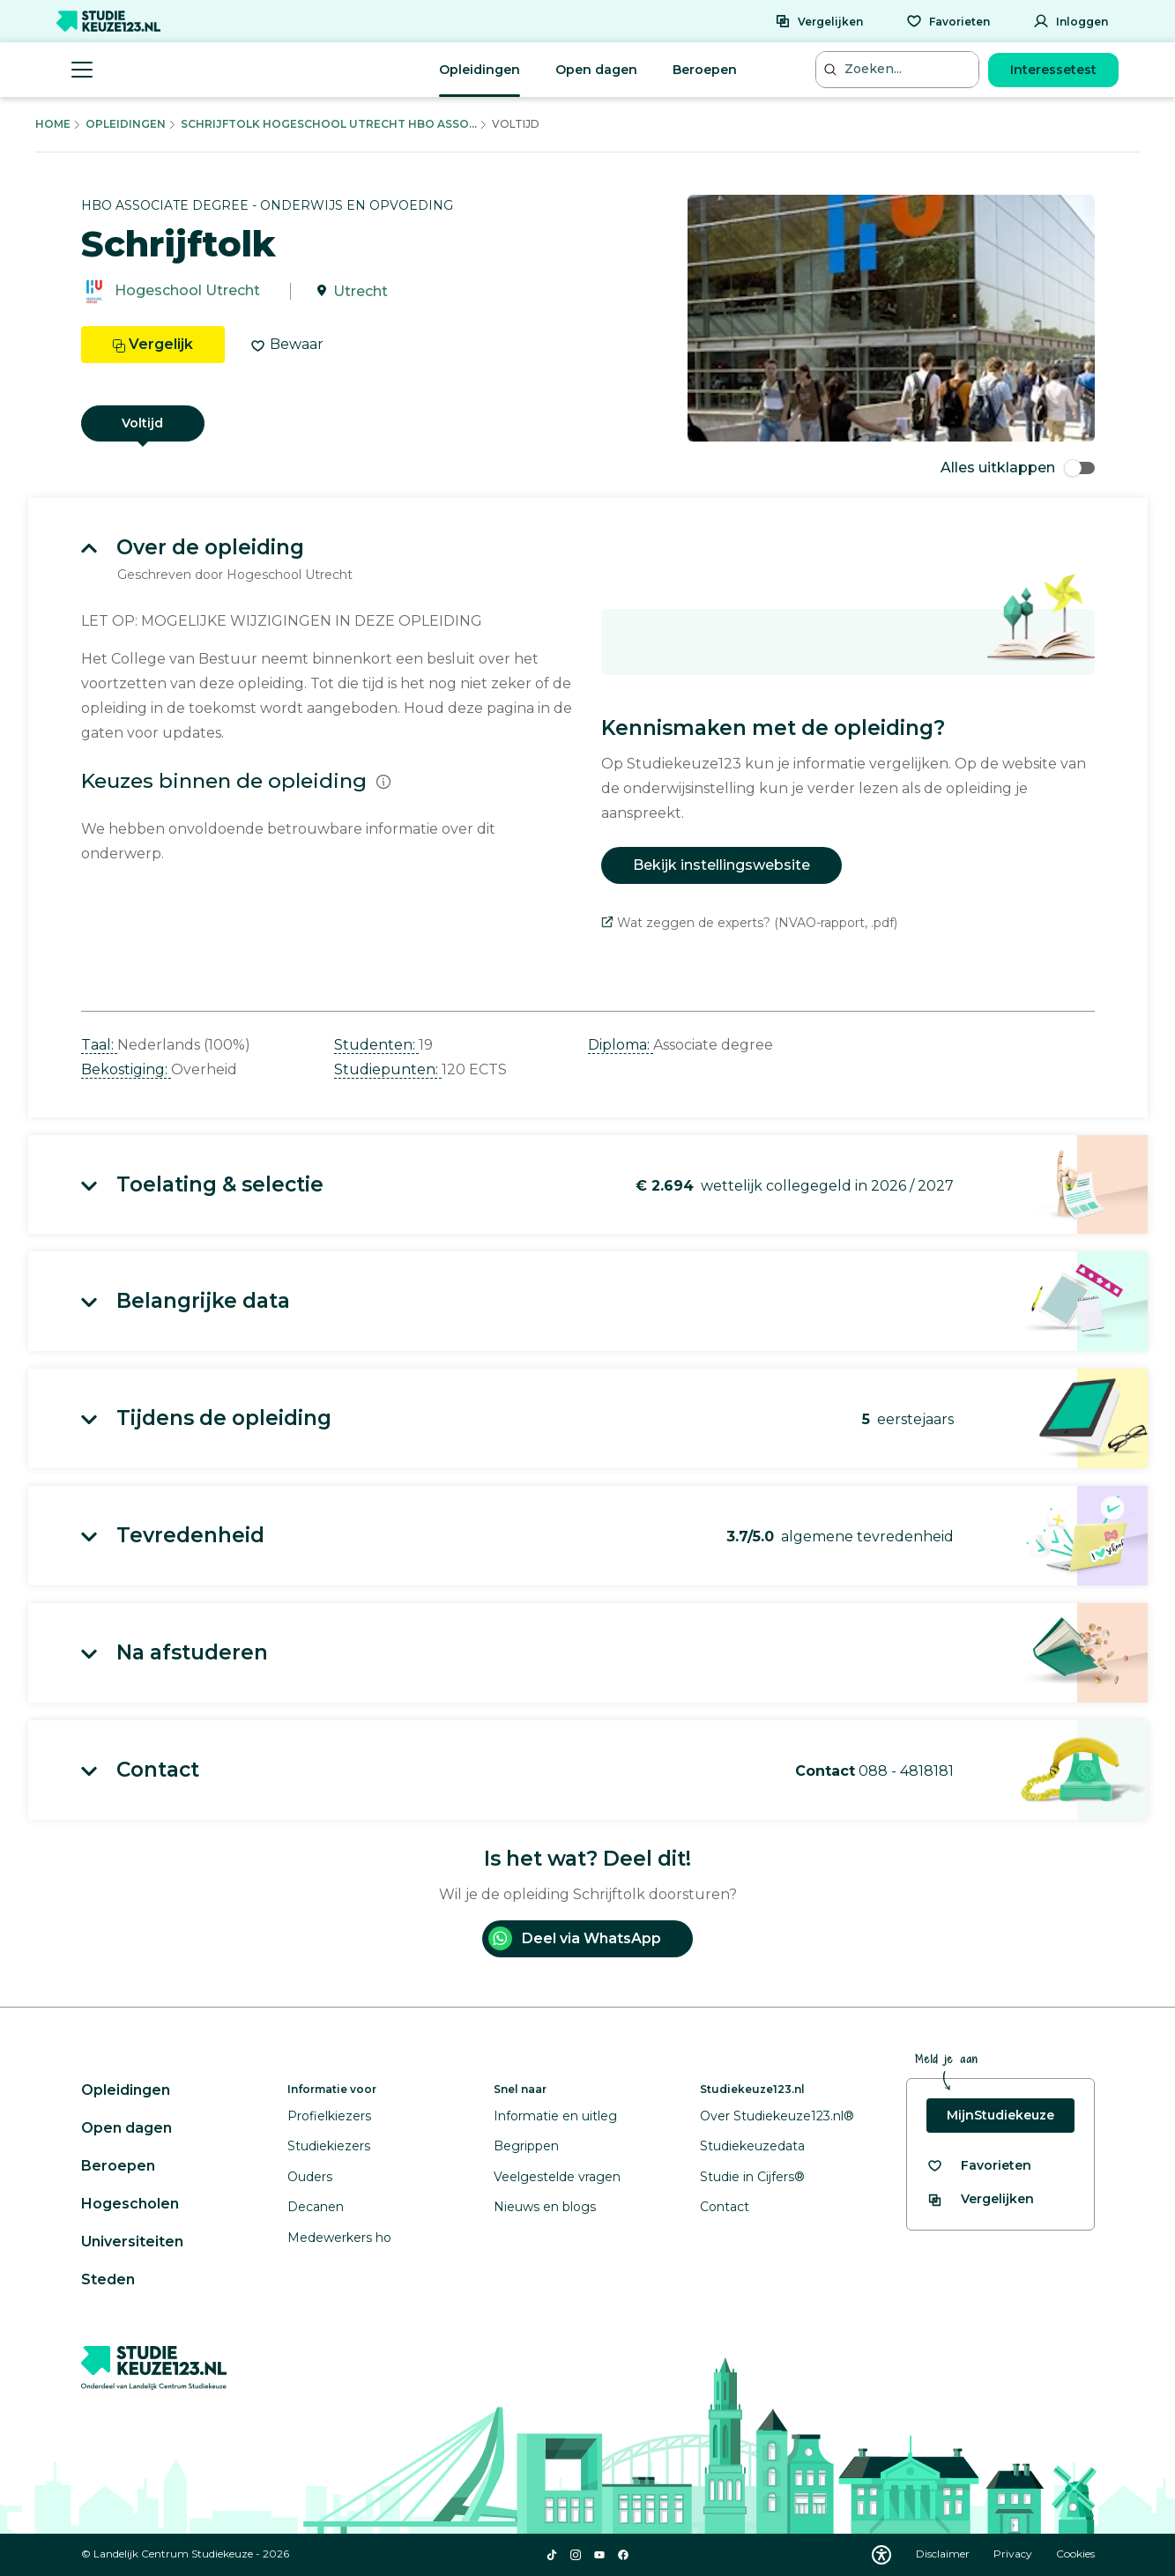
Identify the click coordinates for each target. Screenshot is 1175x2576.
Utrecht (360, 291)
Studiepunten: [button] (388, 1069)
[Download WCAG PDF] (881, 2554)
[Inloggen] (1071, 21)
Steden (108, 2279)
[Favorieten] (948, 21)
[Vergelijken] (819, 21)
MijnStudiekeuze (1000, 2115)
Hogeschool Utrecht (187, 291)
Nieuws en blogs (545, 2207)
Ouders (309, 2177)
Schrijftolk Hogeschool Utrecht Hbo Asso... (329, 123)
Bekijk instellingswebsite (721, 865)
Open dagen (596, 70)
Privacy (1014, 2553)
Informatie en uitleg (555, 2116)
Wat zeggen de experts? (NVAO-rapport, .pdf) (749, 923)
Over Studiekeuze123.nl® (777, 2116)
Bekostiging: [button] (126, 1069)
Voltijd (142, 423)
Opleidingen (479, 70)
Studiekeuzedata (752, 2146)
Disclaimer (944, 2553)
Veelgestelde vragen (557, 2177)
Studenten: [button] (376, 1044)
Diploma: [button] (620, 1044)
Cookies (1075, 2553)
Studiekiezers (328, 2146)
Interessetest (1053, 70)
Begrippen (526, 2146)
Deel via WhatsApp (574, 1938)
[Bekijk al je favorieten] (978, 2166)
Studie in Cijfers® (752, 2177)
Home (53, 123)
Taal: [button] (99, 1044)
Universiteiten (132, 2241)
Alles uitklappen (1018, 467)
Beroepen (705, 70)
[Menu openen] (82, 69)
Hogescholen (130, 2203)
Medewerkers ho (339, 2238)
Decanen (315, 2207)
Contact (724, 2207)
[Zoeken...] (899, 69)
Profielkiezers (329, 2116)
